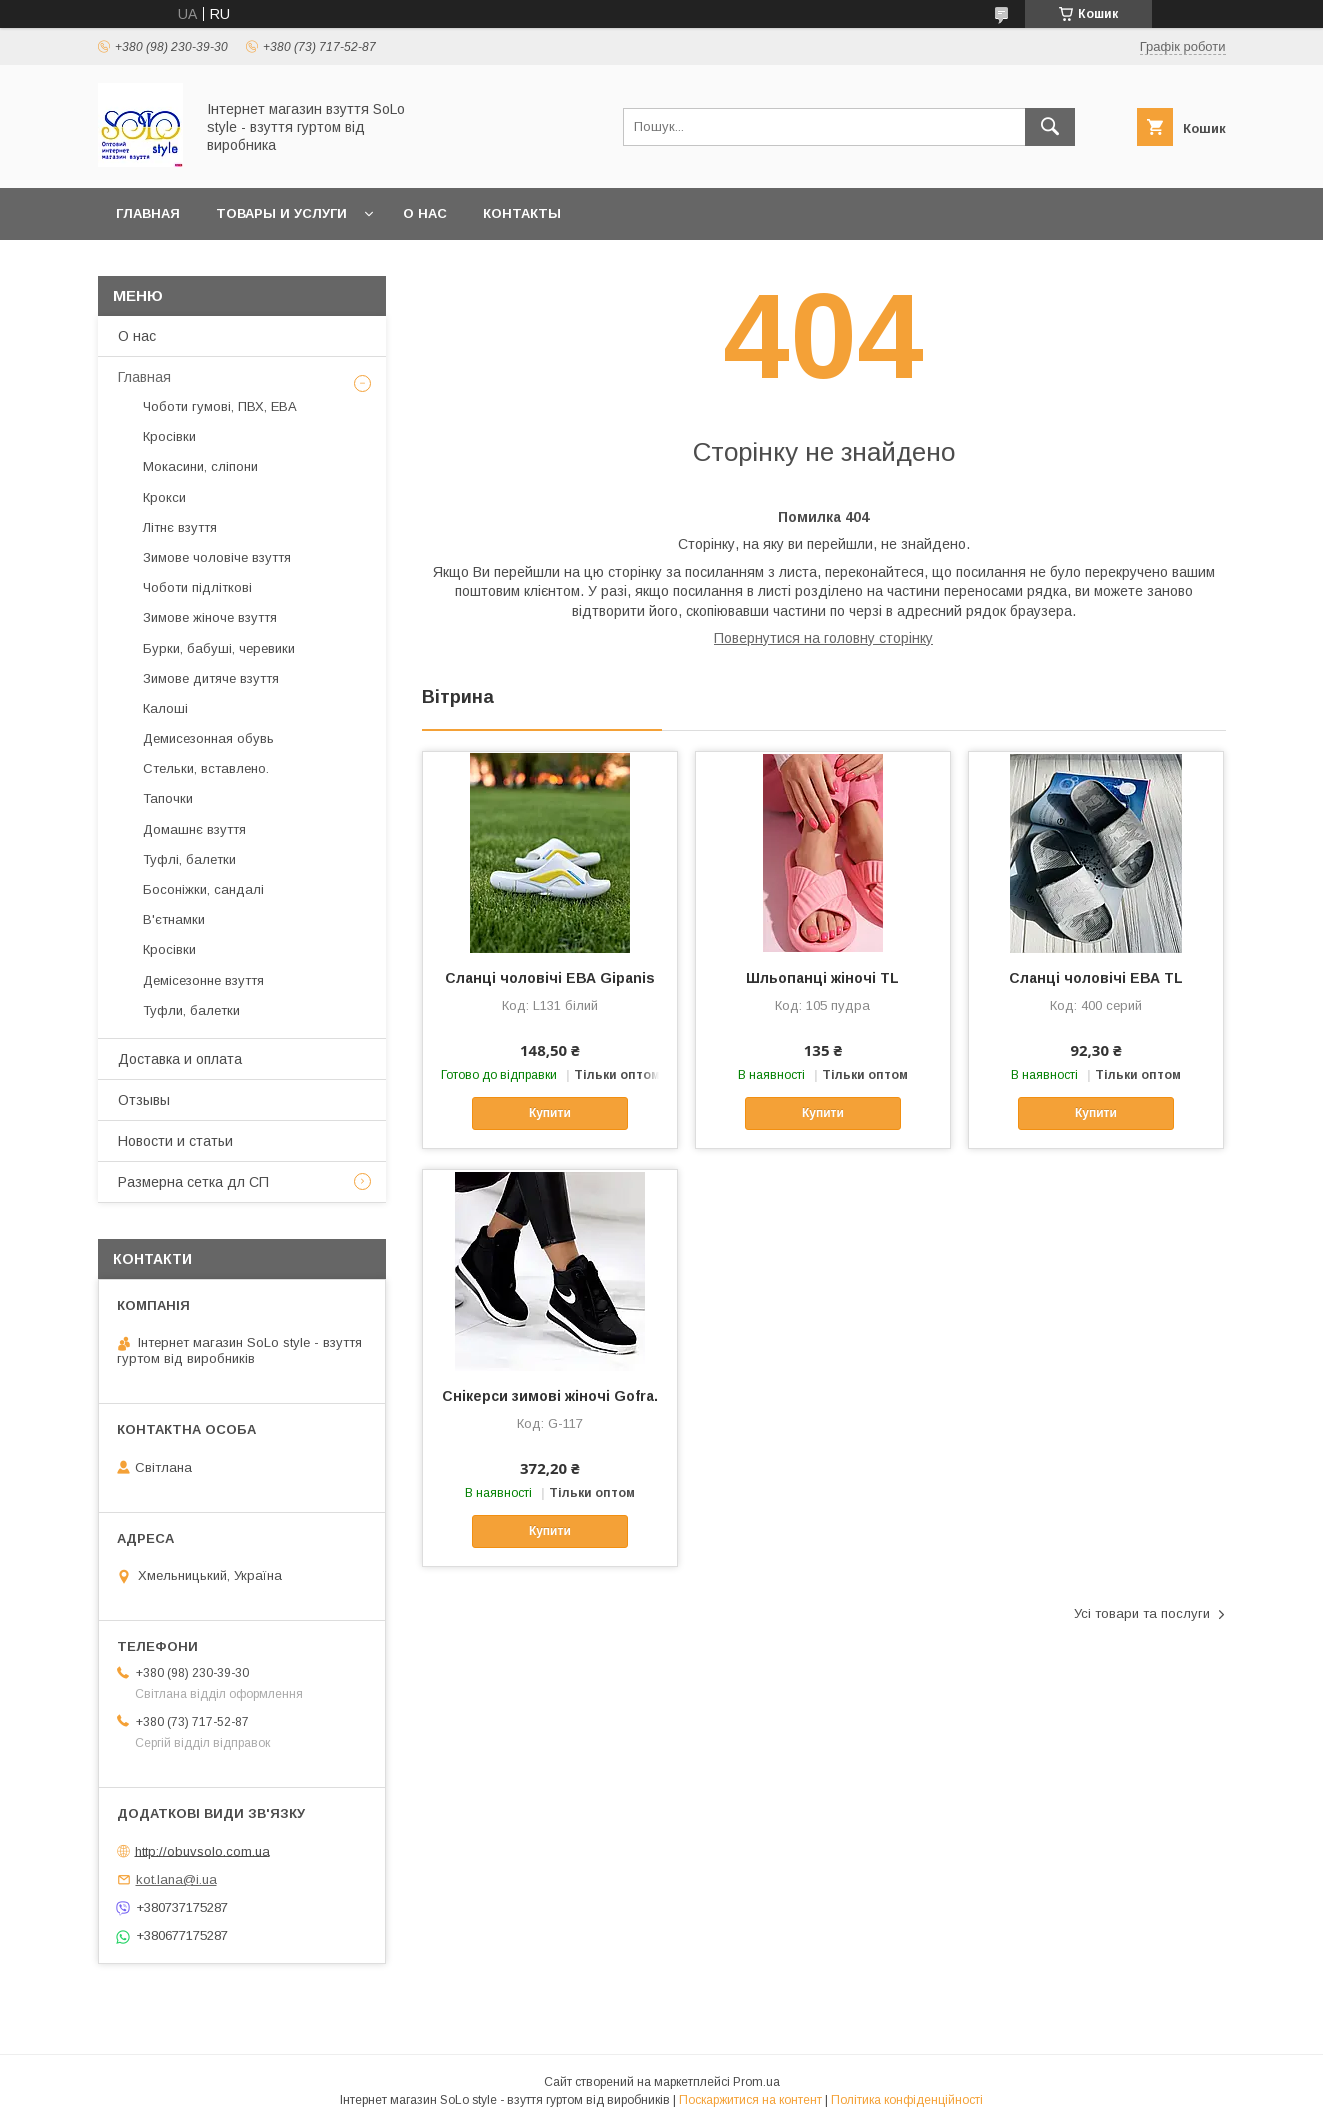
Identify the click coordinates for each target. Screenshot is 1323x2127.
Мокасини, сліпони (200, 466)
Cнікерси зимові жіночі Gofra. (550, 1396)
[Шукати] (1050, 127)
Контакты (522, 213)
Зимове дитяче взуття (211, 678)
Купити (550, 1113)
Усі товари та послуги (1142, 1613)
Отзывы (144, 1100)
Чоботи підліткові (197, 587)
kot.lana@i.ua (176, 1879)
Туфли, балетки (191, 1010)
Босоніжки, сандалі (203, 889)
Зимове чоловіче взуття (217, 557)
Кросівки (169, 436)
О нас (425, 213)
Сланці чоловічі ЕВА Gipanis (550, 978)
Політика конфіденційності (907, 2100)
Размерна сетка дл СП (193, 1182)
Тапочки (168, 798)
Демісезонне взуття (203, 980)
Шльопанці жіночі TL (822, 978)
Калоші (165, 708)
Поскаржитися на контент (750, 2100)
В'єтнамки (174, 919)
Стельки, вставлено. (206, 768)
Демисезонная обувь (208, 738)
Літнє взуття (180, 527)
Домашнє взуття (194, 829)
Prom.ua (756, 2082)
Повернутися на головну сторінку (823, 638)
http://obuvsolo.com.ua (202, 1850)
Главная (148, 213)
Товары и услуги (281, 213)
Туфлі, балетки (189, 859)
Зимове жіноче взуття (210, 617)
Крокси (164, 497)
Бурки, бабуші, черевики (219, 648)
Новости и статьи (175, 1141)
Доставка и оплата (180, 1059)
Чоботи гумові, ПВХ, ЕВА (220, 406)
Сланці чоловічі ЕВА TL (1096, 978)
